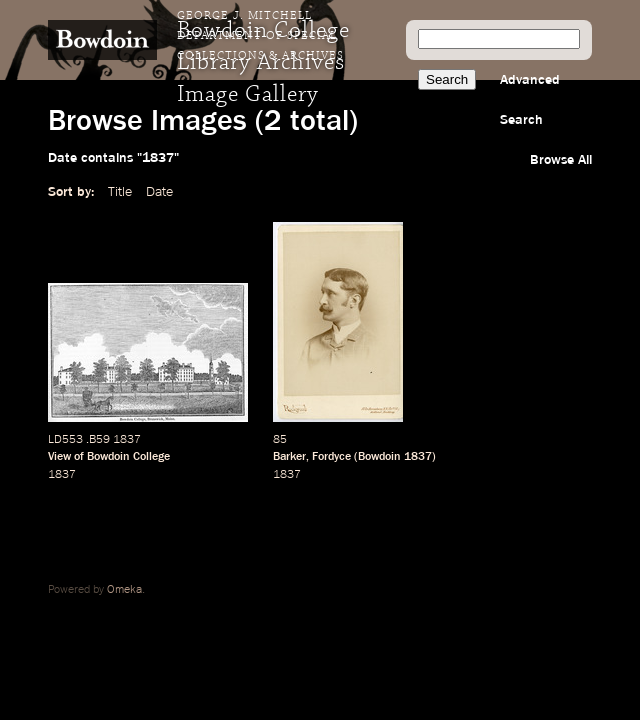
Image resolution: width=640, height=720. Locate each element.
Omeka (124, 590)
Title (120, 192)
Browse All (561, 160)
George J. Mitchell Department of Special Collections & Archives (260, 36)
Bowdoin (379, 457)
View (59, 457)
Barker (289, 457)
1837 (62, 475)
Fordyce (331, 457)
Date (159, 192)
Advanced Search (530, 100)
